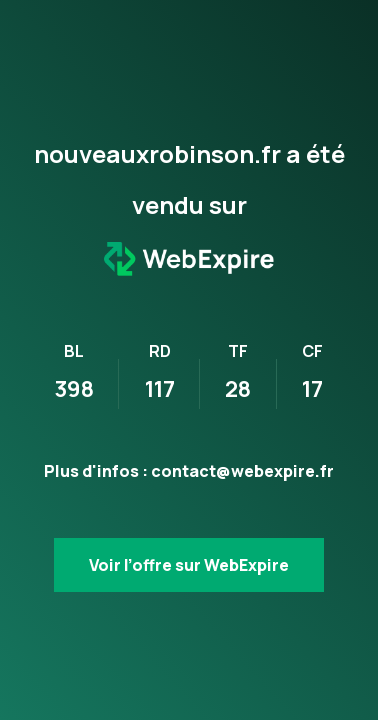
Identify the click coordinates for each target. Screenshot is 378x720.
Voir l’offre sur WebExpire (189, 565)
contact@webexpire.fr (242, 471)
